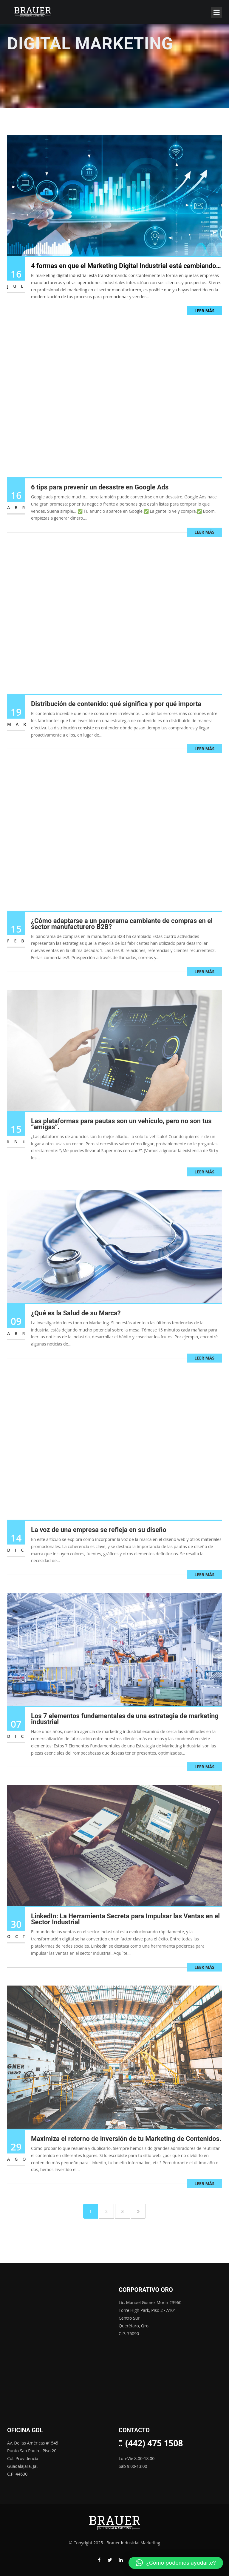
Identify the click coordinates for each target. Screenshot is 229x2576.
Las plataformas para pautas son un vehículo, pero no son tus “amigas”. (121, 1133)
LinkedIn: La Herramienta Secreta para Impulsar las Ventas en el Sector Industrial (125, 1928)
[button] (176, 2563)
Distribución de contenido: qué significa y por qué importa (116, 713)
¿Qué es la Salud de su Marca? (76, 1322)
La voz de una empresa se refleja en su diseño (98, 1539)
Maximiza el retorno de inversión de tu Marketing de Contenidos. (126, 2148)
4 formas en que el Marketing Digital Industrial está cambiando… (126, 266)
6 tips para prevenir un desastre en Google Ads (99, 496)
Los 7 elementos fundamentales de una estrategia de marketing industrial (125, 1728)
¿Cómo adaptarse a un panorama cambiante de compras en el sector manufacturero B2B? (122, 933)
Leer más (204, 310)
